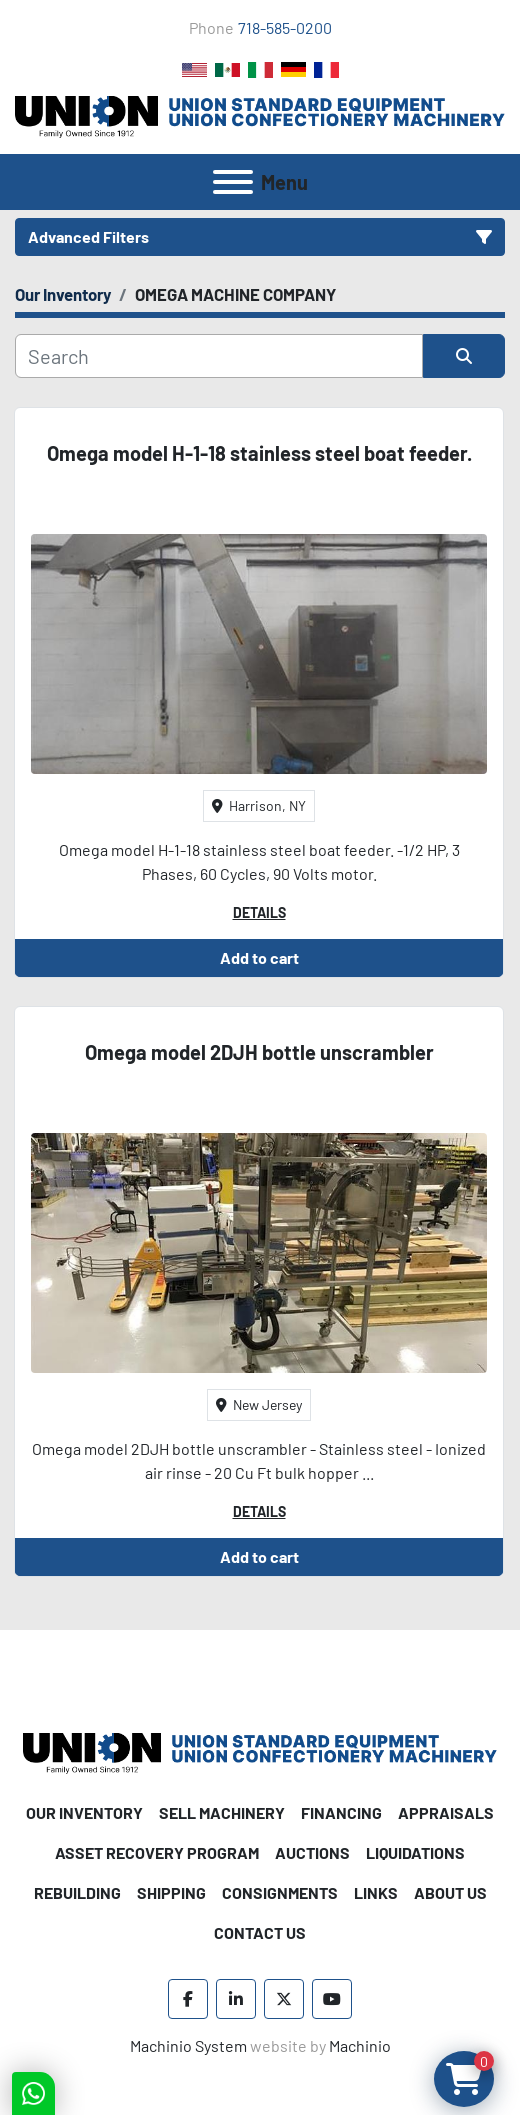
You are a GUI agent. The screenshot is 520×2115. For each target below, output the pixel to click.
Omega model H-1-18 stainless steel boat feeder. (259, 453)
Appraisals (446, 1812)
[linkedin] (236, 1999)
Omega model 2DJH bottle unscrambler (259, 1052)
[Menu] (233, 182)
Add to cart (259, 957)
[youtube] (332, 1999)
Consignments (280, 1892)
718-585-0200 (285, 27)
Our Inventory (84, 1812)
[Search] (219, 356)
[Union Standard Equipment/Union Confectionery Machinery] (260, 1750)
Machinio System (188, 2045)
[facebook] (188, 1999)
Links (376, 1892)
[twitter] (284, 1999)
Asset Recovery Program (157, 1852)
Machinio (360, 2045)
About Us (450, 1892)
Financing (341, 1812)
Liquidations (415, 1852)
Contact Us (260, 1932)
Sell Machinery (222, 1812)
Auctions (312, 1852)
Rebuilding (77, 1892)
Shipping (171, 1892)
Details (259, 912)
